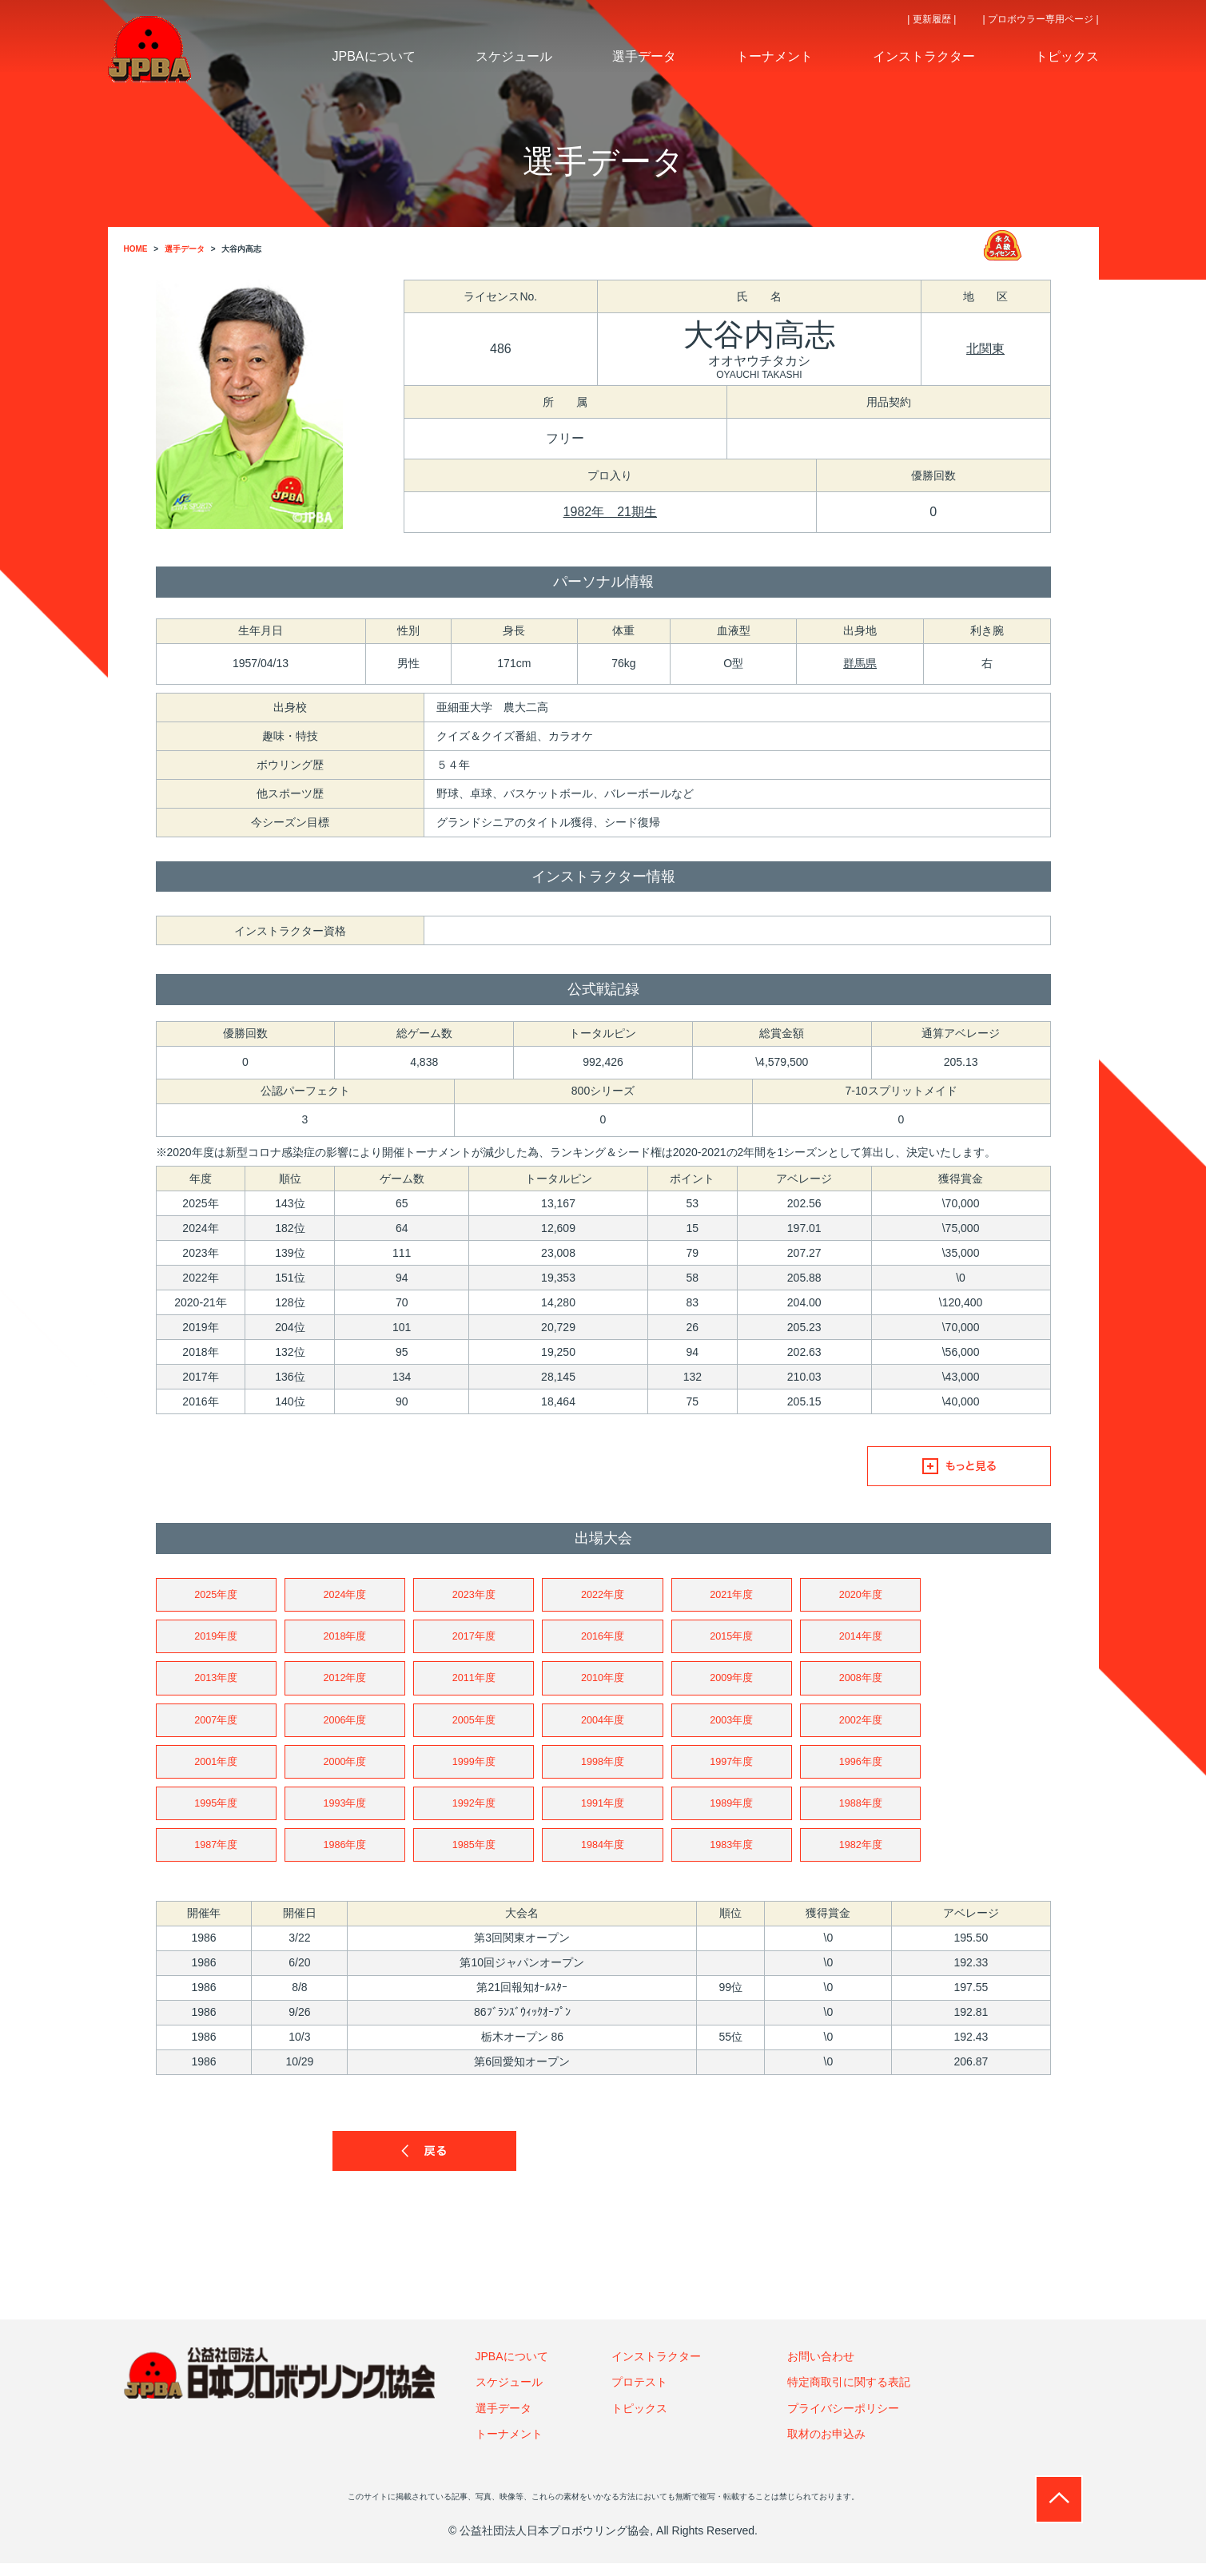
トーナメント (509, 2446)
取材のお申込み (826, 2446)
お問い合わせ (820, 2369)
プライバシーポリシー (843, 2420)
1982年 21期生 (610, 512)
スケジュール (509, 2394)
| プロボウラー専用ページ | (1041, 19)
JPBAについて (512, 2369)
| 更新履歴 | (931, 19)
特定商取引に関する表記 (848, 2394)
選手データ (503, 2420)
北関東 (985, 349)
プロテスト (639, 2394)
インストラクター (656, 2369)
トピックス (639, 2420)
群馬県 (860, 663)
